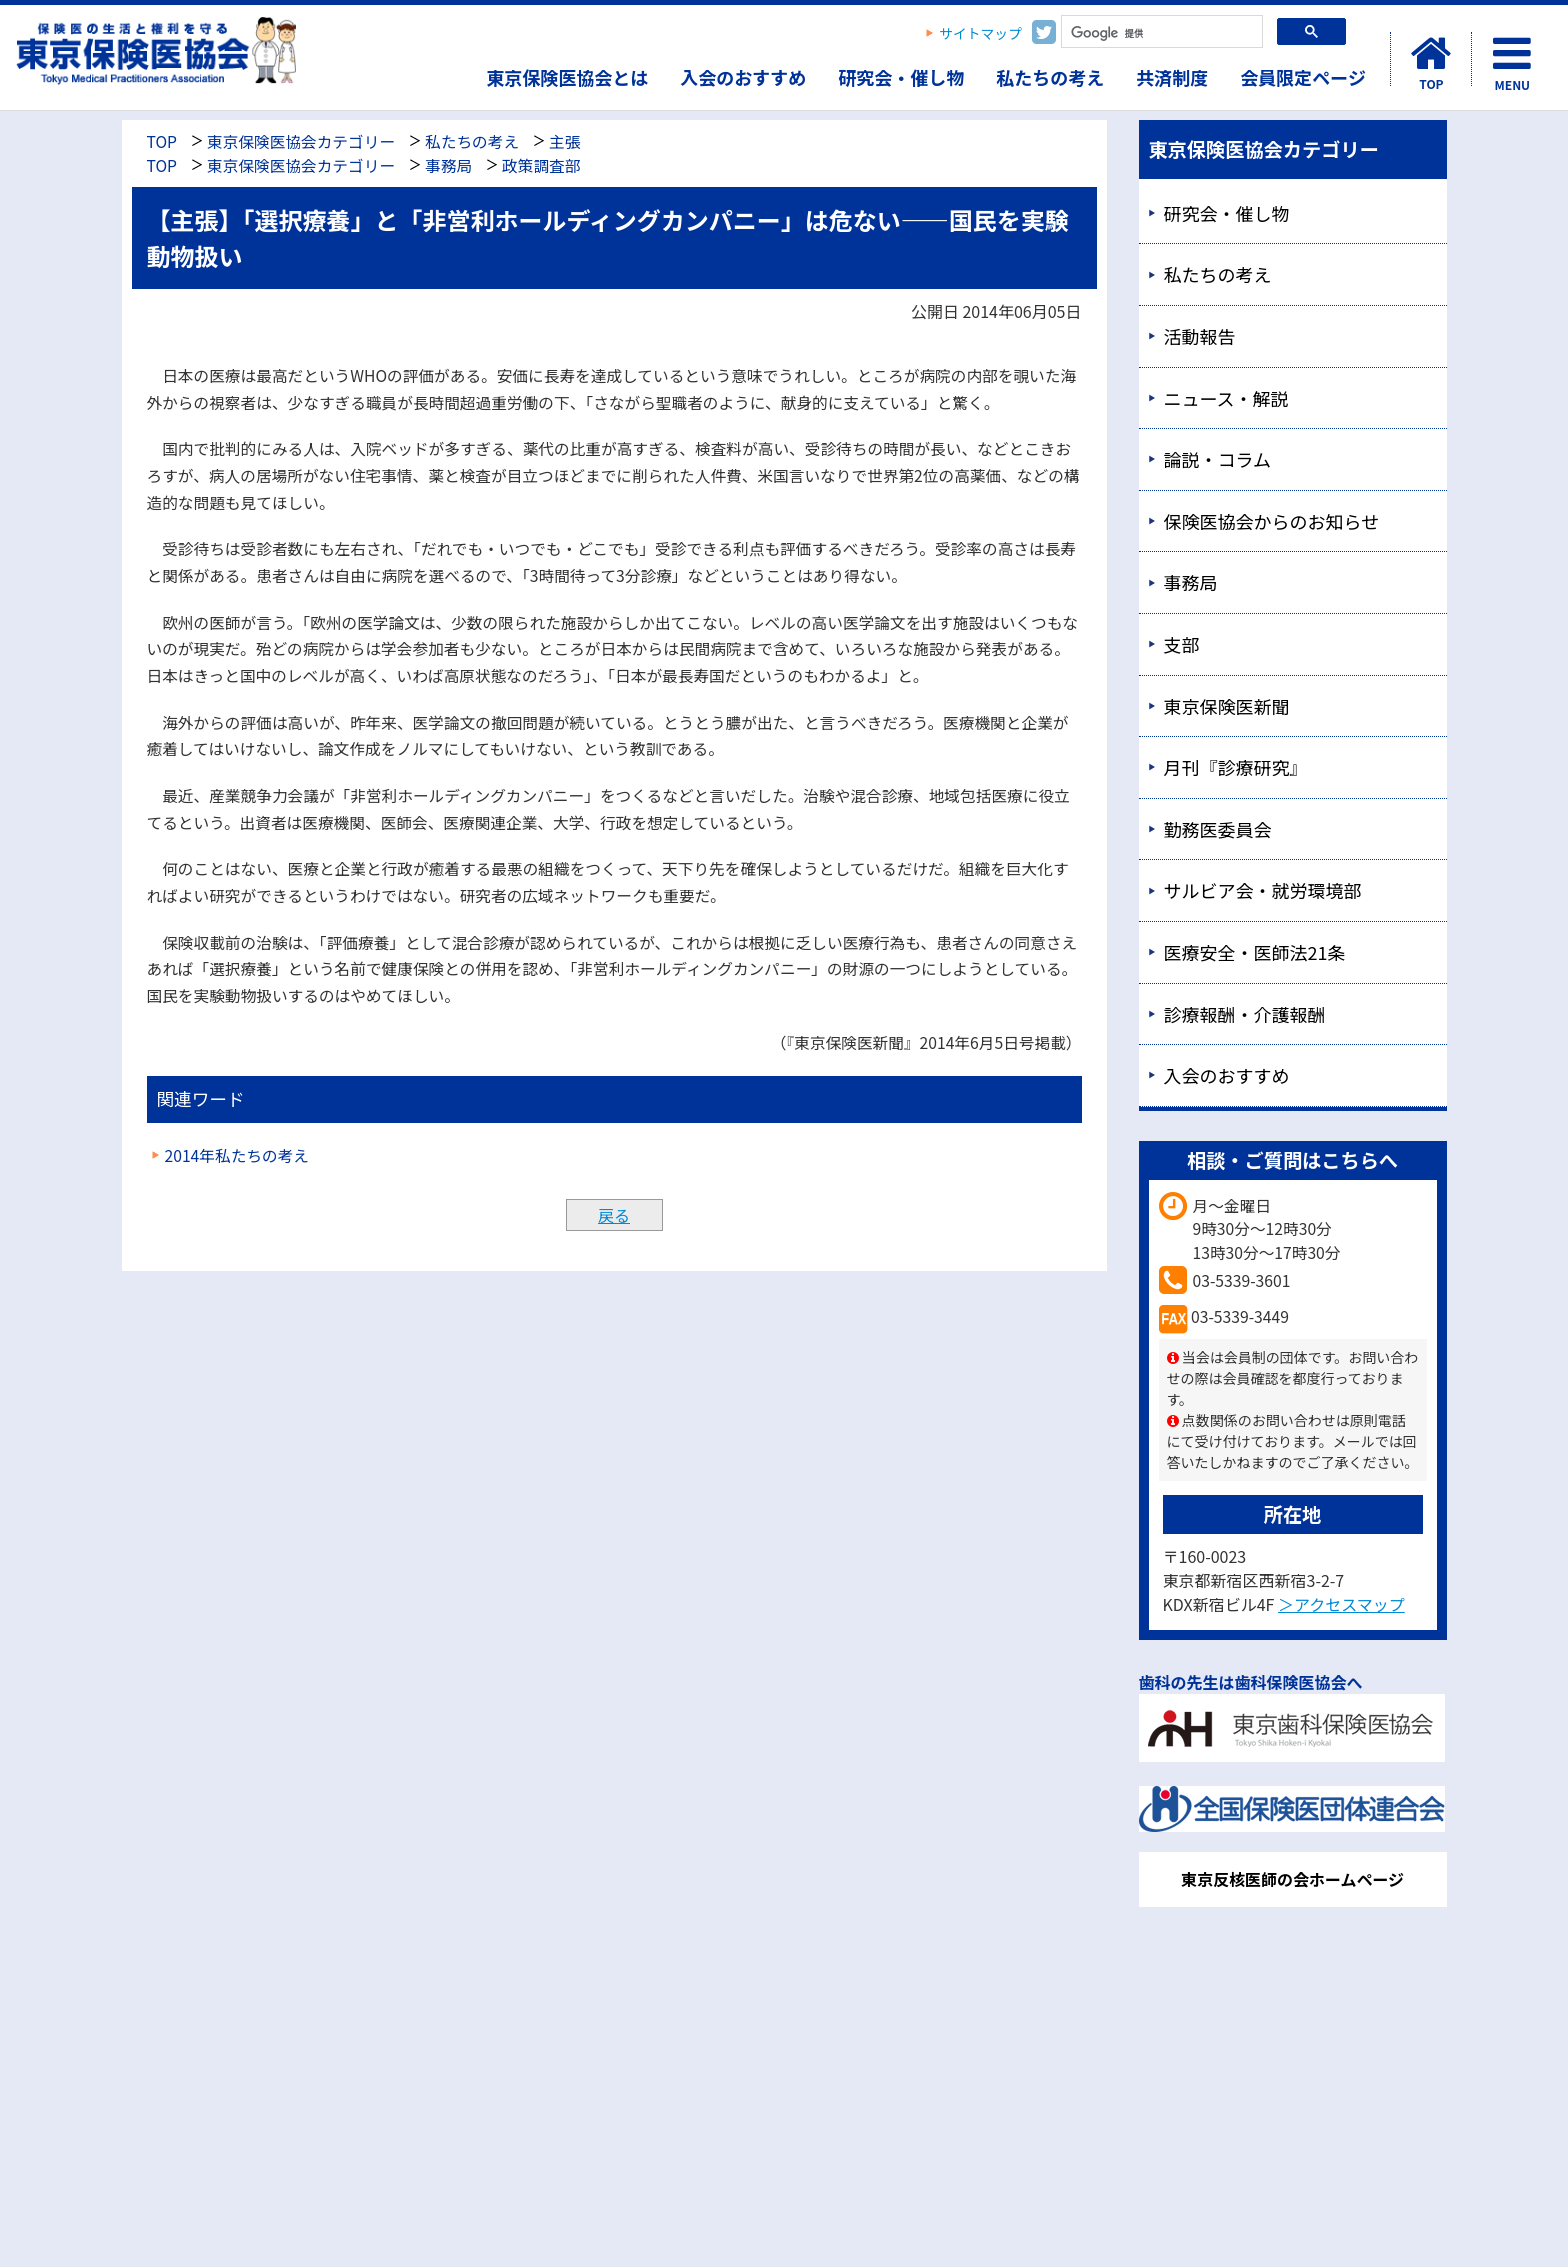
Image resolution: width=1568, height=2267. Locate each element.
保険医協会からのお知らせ (1272, 521)
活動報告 (1200, 336)
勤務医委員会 (1218, 829)
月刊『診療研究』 (1236, 767)
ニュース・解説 (1226, 398)
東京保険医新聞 (1227, 706)
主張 (564, 141)
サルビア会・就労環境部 (1263, 890)
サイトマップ (980, 33)
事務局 (448, 165)
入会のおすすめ (743, 77)
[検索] (1160, 33)
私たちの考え (1050, 77)
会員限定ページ (1303, 77)
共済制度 (1172, 77)
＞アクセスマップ (1341, 1604)
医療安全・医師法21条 (1255, 952)
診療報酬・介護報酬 (1245, 1014)
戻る (614, 1215)
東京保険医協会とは (567, 77)
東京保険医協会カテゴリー (301, 141)
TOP (162, 141)
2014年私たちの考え (237, 1155)
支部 (1182, 644)
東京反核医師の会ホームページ (1292, 1879)
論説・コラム (1217, 459)
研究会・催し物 (901, 77)
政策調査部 (541, 165)
